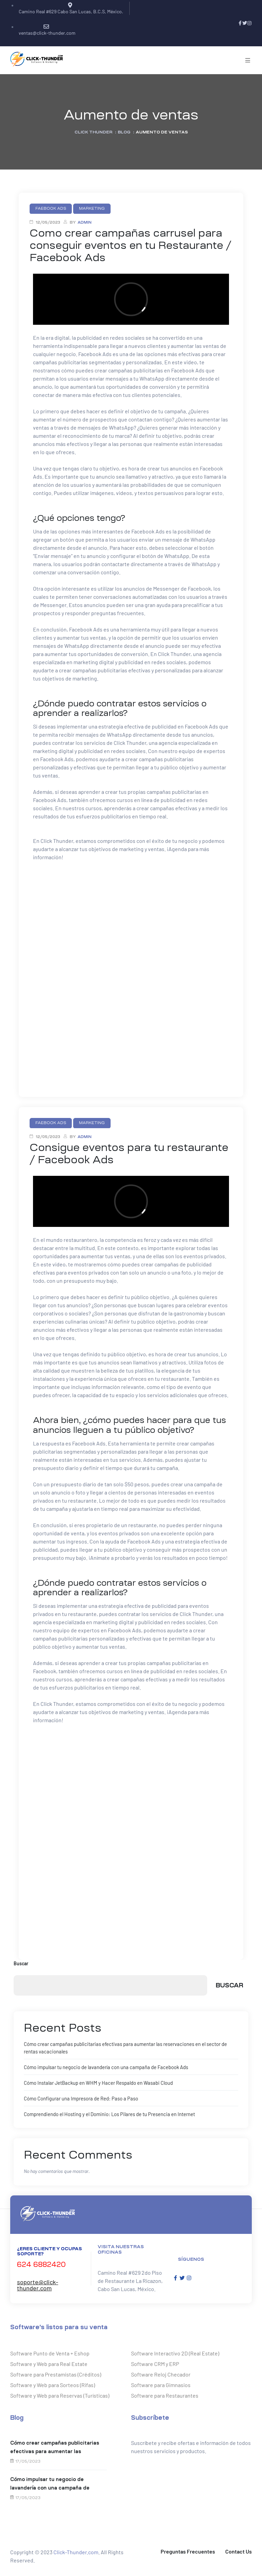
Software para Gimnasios (161, 2383)
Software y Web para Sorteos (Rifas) (52, 2383)
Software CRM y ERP (155, 2361)
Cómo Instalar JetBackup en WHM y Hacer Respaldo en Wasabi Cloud (95, 2081)
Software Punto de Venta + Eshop (49, 2351)
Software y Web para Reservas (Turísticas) (59, 2393)
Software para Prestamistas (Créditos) (55, 2372)
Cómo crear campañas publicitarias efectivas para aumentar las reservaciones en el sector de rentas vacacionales (56, 2446)
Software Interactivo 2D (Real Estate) (175, 2351)
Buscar (21, 1963)
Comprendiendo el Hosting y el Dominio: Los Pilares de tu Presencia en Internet (106, 2112)
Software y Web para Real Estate (48, 2361)
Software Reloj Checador (161, 2372)
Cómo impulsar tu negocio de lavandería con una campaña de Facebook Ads (103, 2066)
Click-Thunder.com (75, 2550)
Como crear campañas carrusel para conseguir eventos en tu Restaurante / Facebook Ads (130, 245)
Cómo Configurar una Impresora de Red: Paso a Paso (79, 2097)
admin (85, 222)
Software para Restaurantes (164, 2393)
